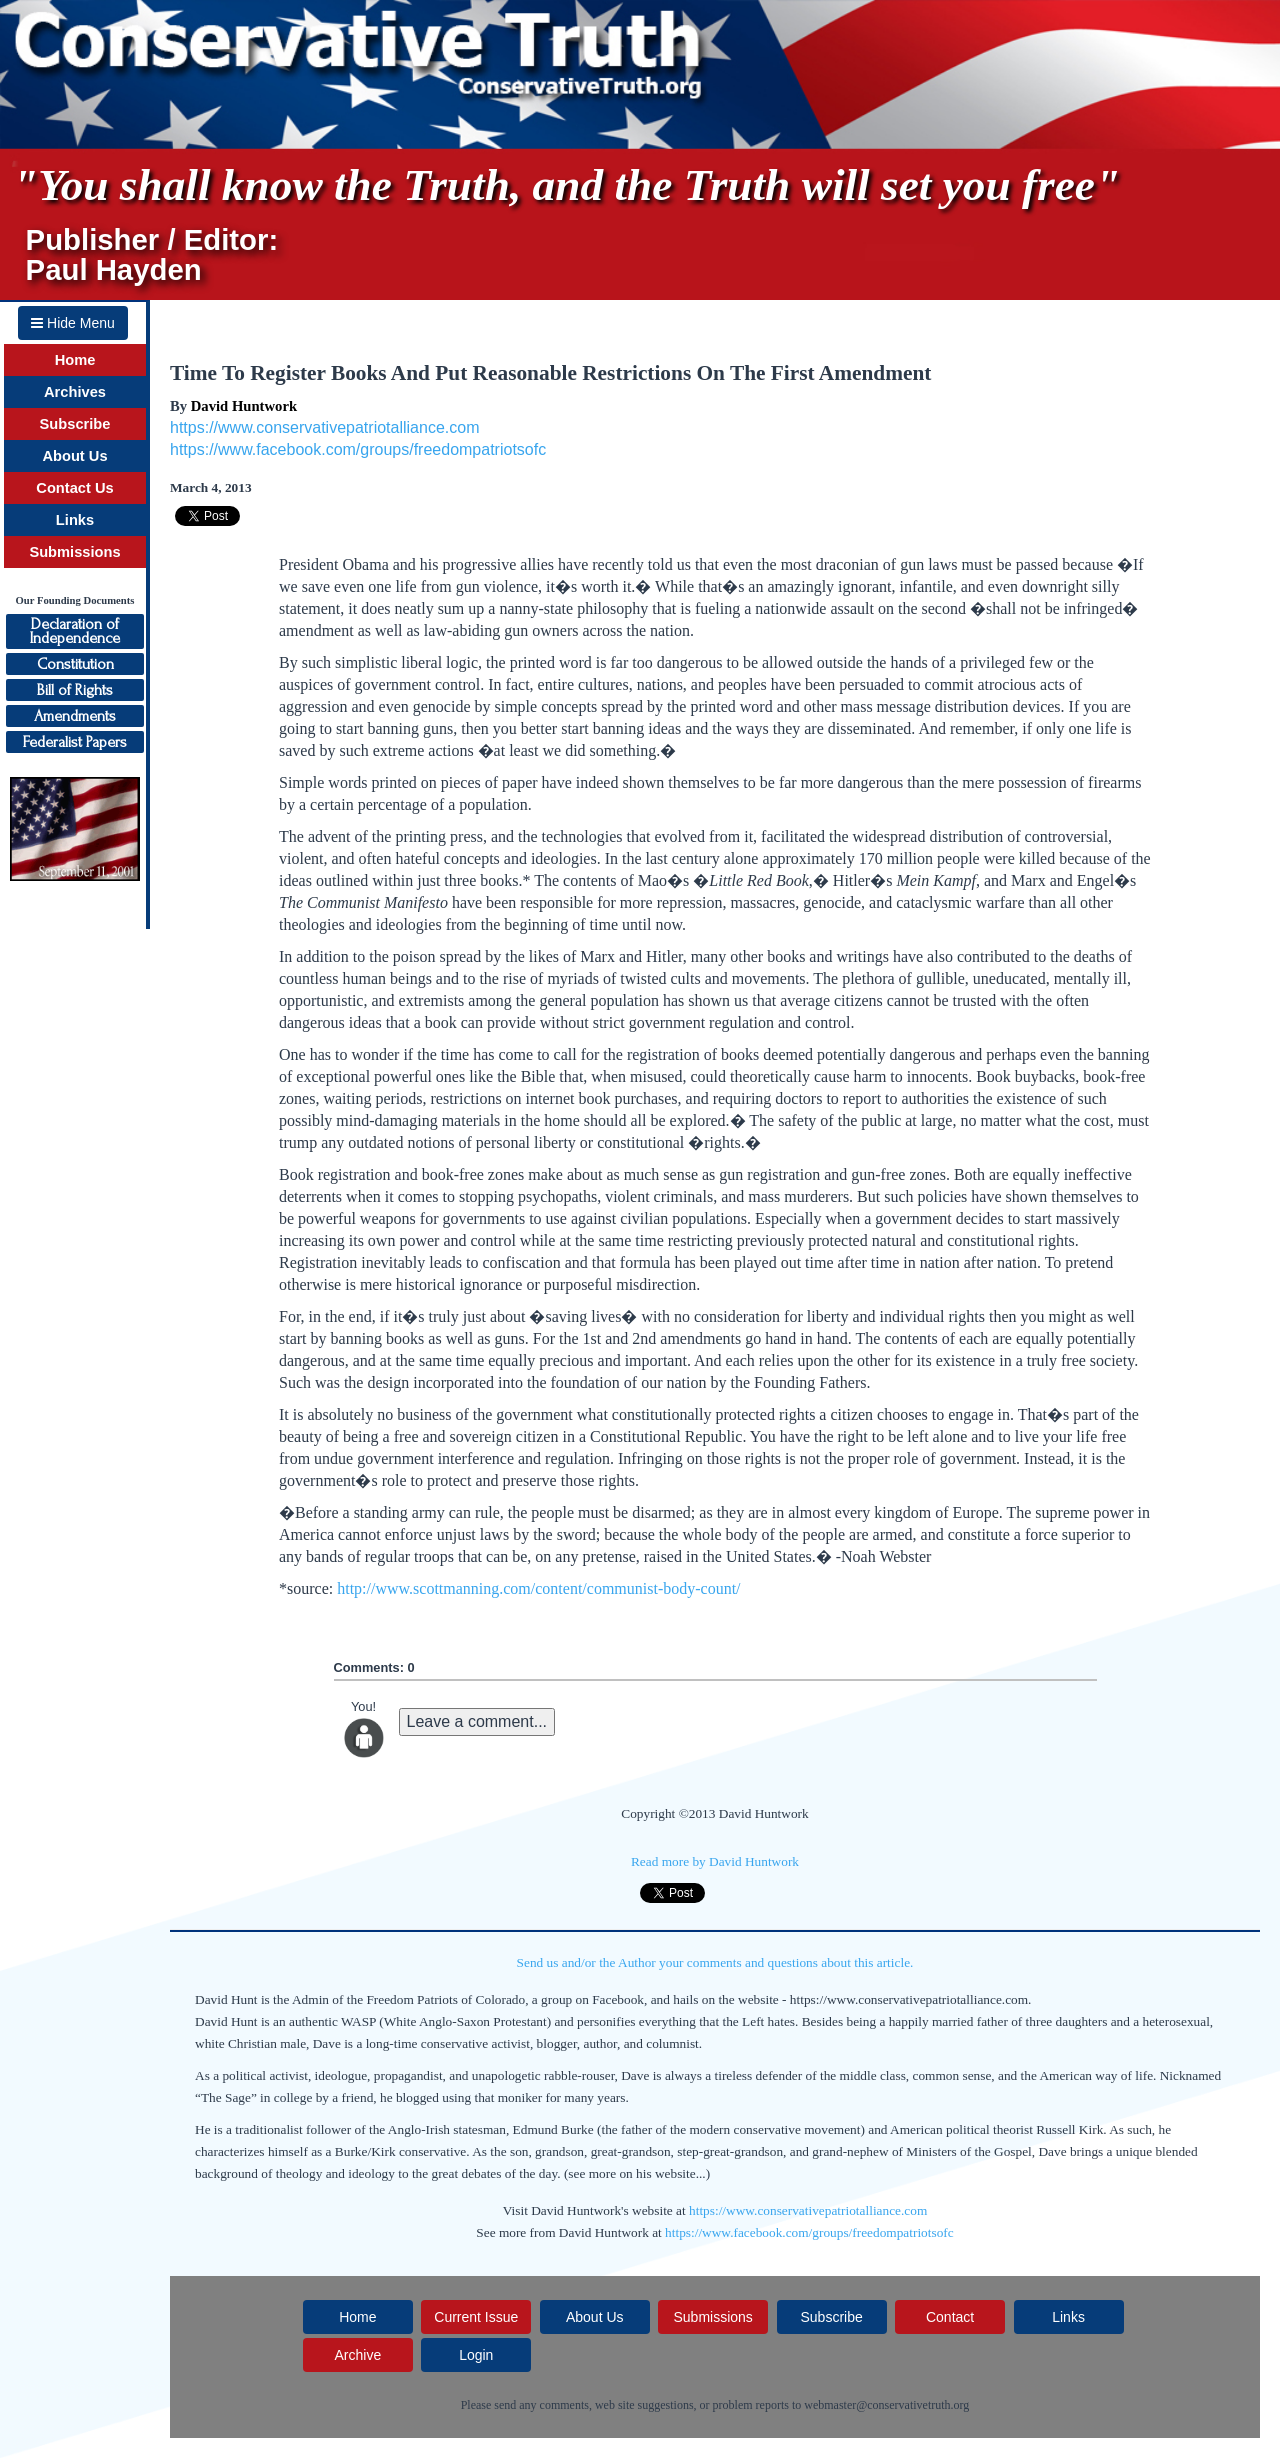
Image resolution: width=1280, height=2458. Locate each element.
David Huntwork (244, 406)
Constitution (75, 664)
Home (75, 360)
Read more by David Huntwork (715, 1861)
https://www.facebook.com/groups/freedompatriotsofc (358, 449)
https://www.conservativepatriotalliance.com (324, 427)
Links (75, 520)
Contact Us (74, 488)
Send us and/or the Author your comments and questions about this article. (715, 1962)
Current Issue (476, 2317)
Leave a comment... (477, 1721)
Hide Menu (73, 323)
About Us (74, 456)
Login (476, 2355)
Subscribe (75, 424)
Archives (75, 392)
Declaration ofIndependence (75, 631)
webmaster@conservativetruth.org (886, 2405)
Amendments (75, 716)
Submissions (74, 552)
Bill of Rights (75, 690)
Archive (357, 2355)
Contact (950, 2317)
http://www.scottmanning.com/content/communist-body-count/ (538, 1588)
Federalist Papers (75, 742)
